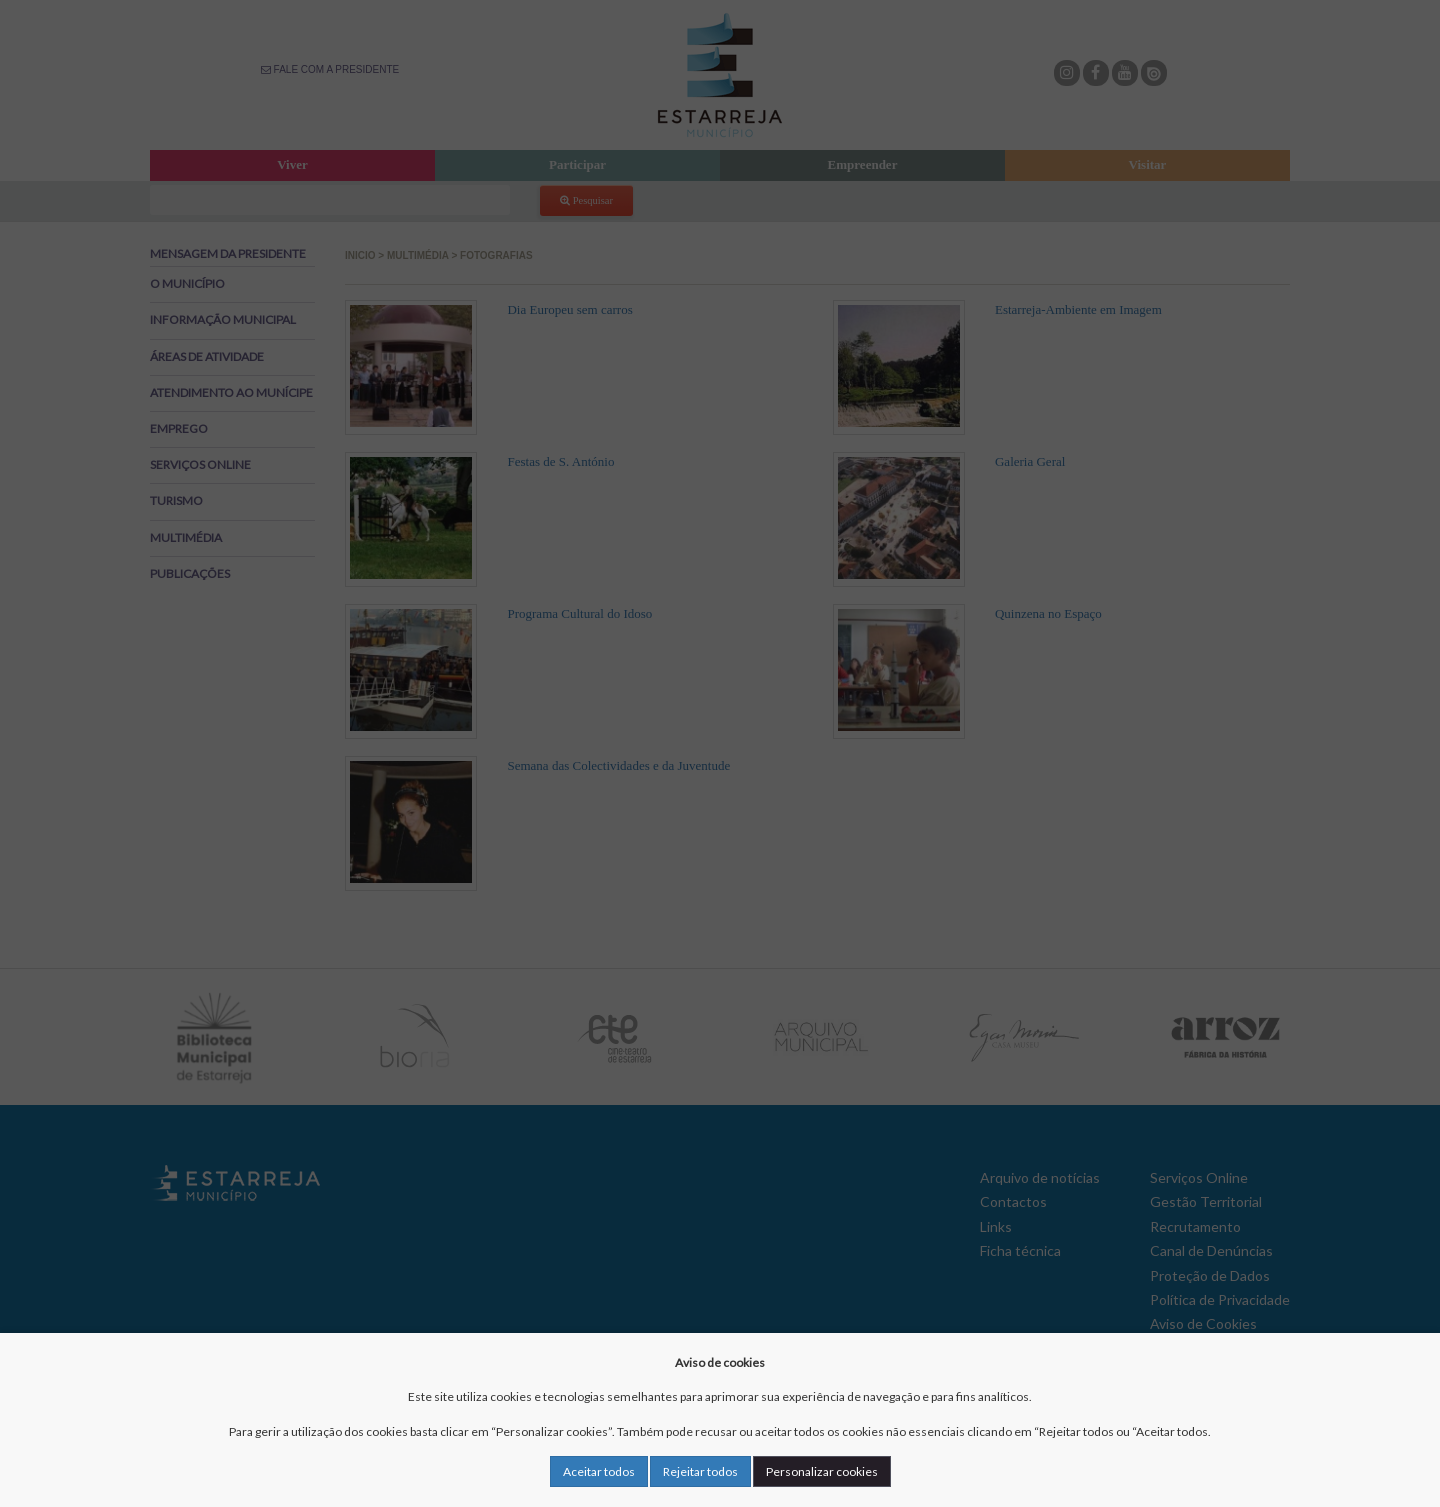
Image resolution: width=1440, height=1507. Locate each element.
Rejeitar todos (700, 1471)
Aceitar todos (599, 1471)
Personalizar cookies (822, 1471)
